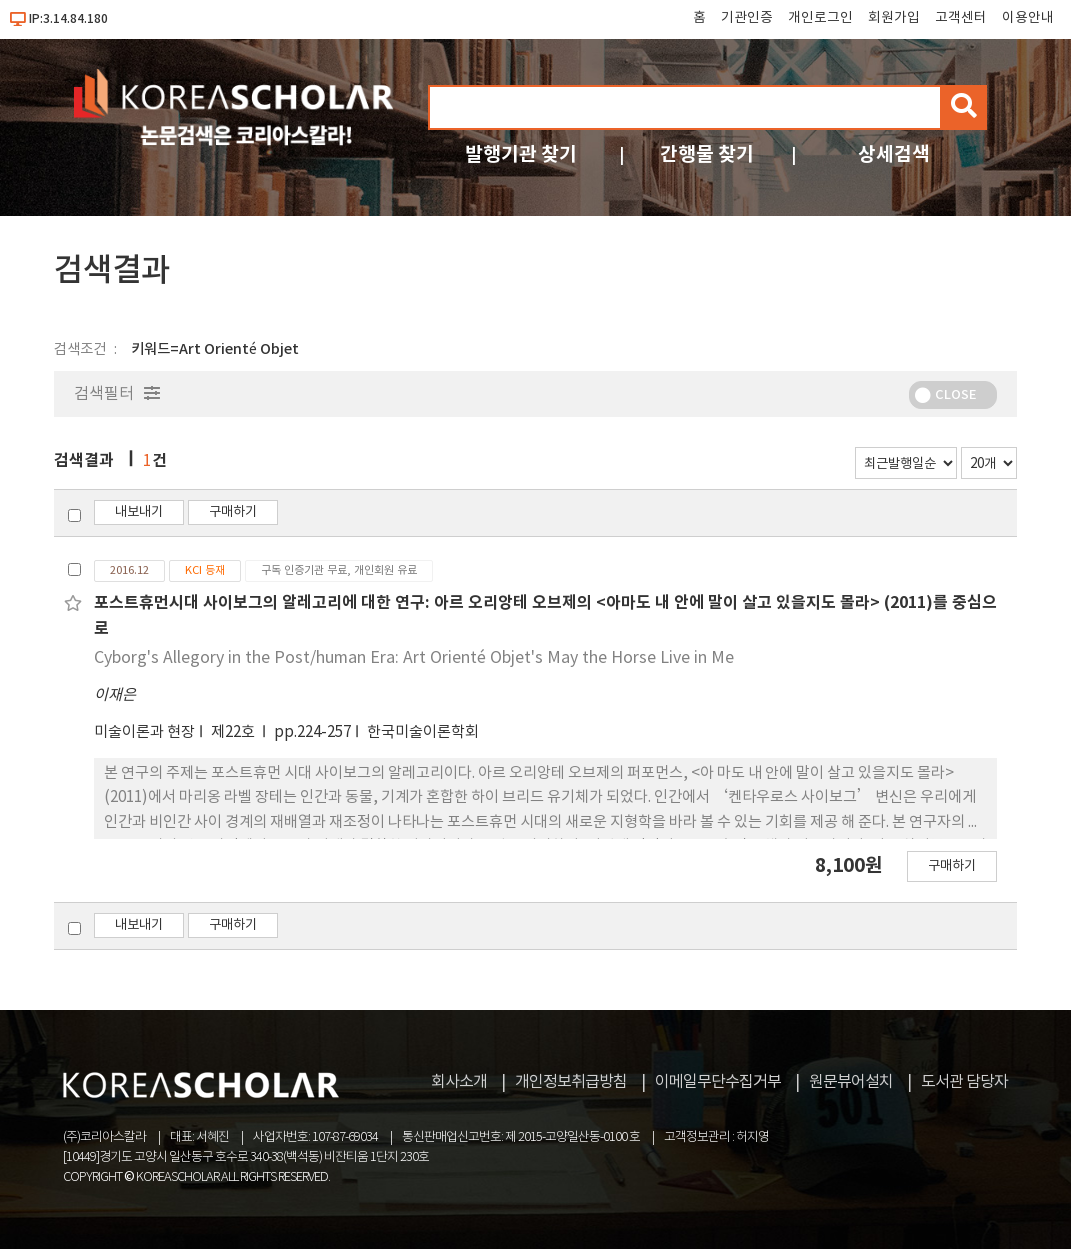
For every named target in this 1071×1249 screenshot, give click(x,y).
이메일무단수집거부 (718, 1082)
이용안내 (1028, 18)
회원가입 (894, 18)
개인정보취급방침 (571, 1082)
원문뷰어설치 (851, 1082)
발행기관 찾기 (521, 154)
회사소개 (459, 1082)
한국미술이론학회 (423, 732)
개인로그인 (820, 18)
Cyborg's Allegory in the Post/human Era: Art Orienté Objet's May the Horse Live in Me (414, 658)
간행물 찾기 (707, 154)
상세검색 (894, 154)
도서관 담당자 (964, 1082)
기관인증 (747, 18)
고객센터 (961, 18)
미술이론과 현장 (144, 732)
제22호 (234, 732)
